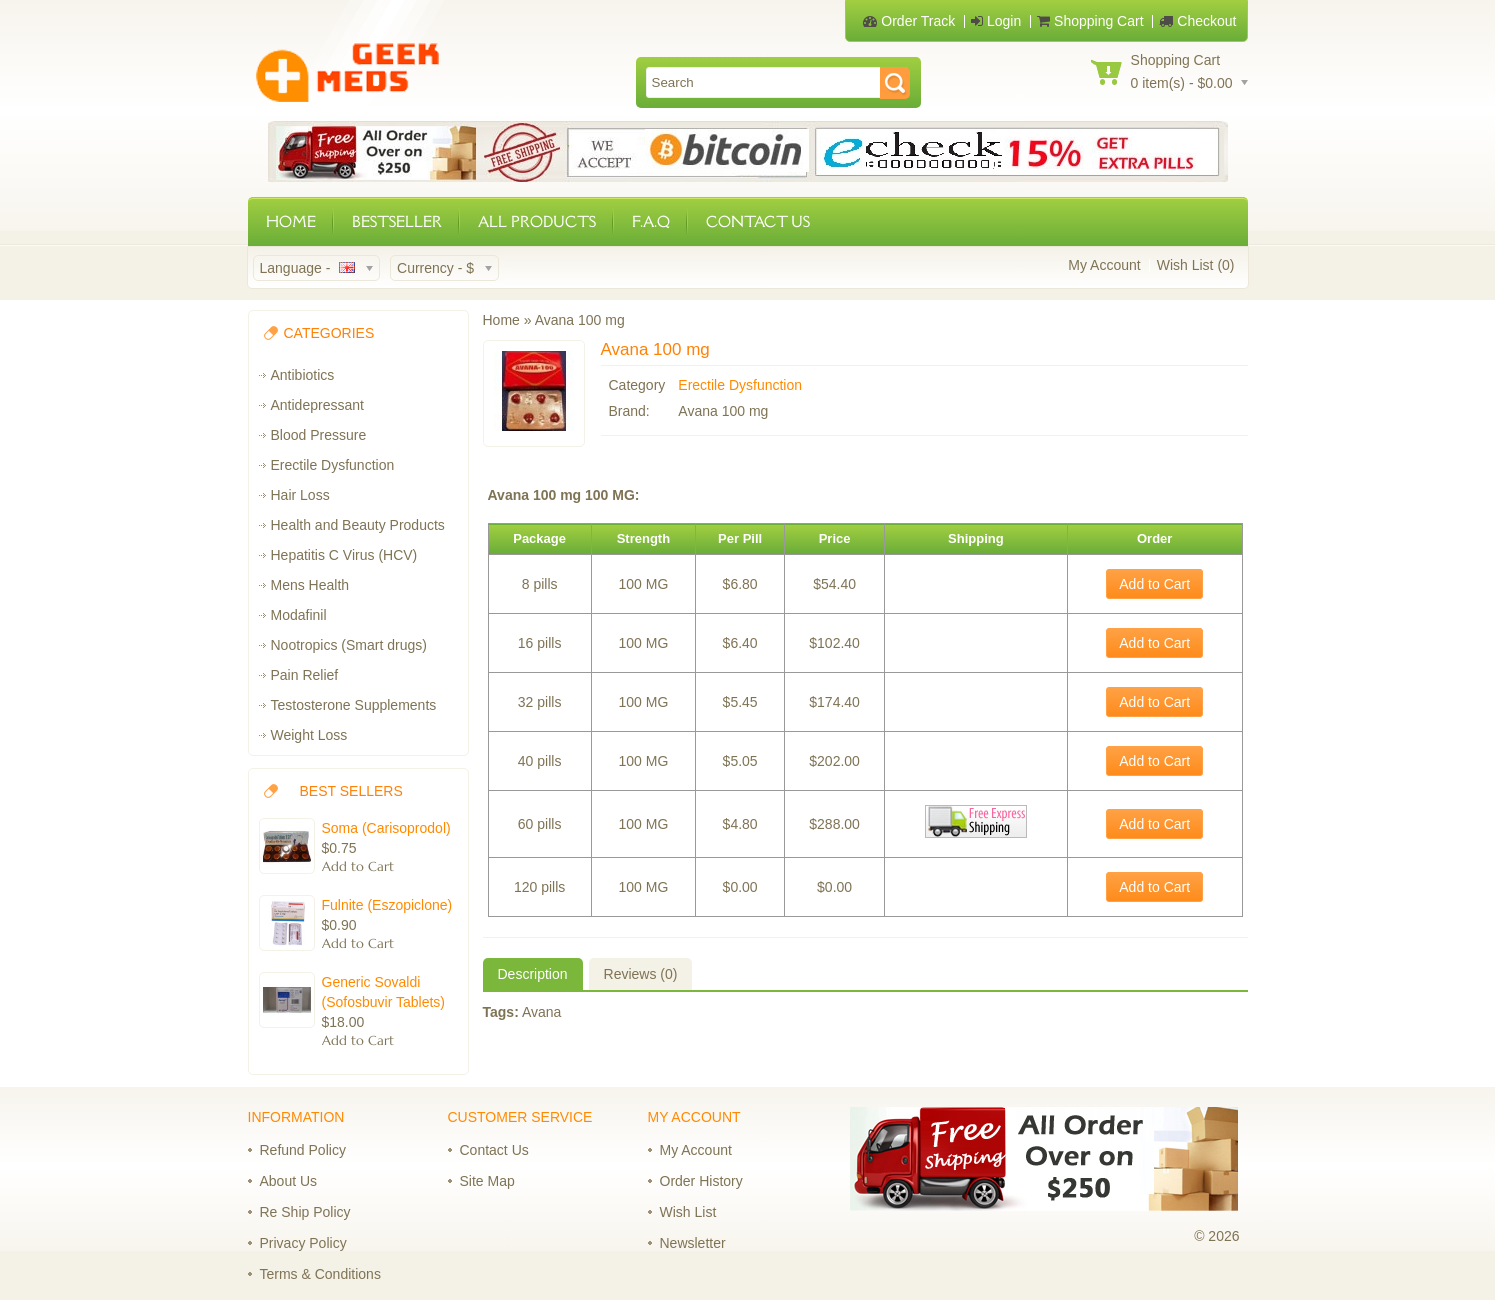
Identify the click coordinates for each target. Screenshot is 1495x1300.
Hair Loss (300, 495)
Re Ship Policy (305, 1212)
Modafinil (299, 615)
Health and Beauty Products (358, 525)
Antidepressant (317, 405)
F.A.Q (651, 221)
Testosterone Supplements (354, 705)
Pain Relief (305, 675)
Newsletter (693, 1243)
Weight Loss (309, 735)
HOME (291, 221)
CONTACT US (758, 221)
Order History (701, 1181)
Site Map (487, 1181)
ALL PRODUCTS (537, 221)
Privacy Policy (303, 1243)
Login (996, 21)
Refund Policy (303, 1150)
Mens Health (310, 585)
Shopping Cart (1090, 21)
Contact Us (494, 1150)
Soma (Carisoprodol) (386, 828)
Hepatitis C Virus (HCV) (344, 555)
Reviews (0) (641, 974)
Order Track (909, 21)
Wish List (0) (1196, 265)
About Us (289, 1181)
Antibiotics (303, 375)
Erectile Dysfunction (333, 465)
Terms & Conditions (320, 1274)
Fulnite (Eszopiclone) (387, 905)
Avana (541, 1012)
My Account (1104, 265)
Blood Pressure (319, 435)
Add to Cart (1154, 584)
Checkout (1197, 21)
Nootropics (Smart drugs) (349, 645)
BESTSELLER (397, 221)
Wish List (688, 1212)
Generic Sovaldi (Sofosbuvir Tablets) (383, 992)
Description (533, 974)
